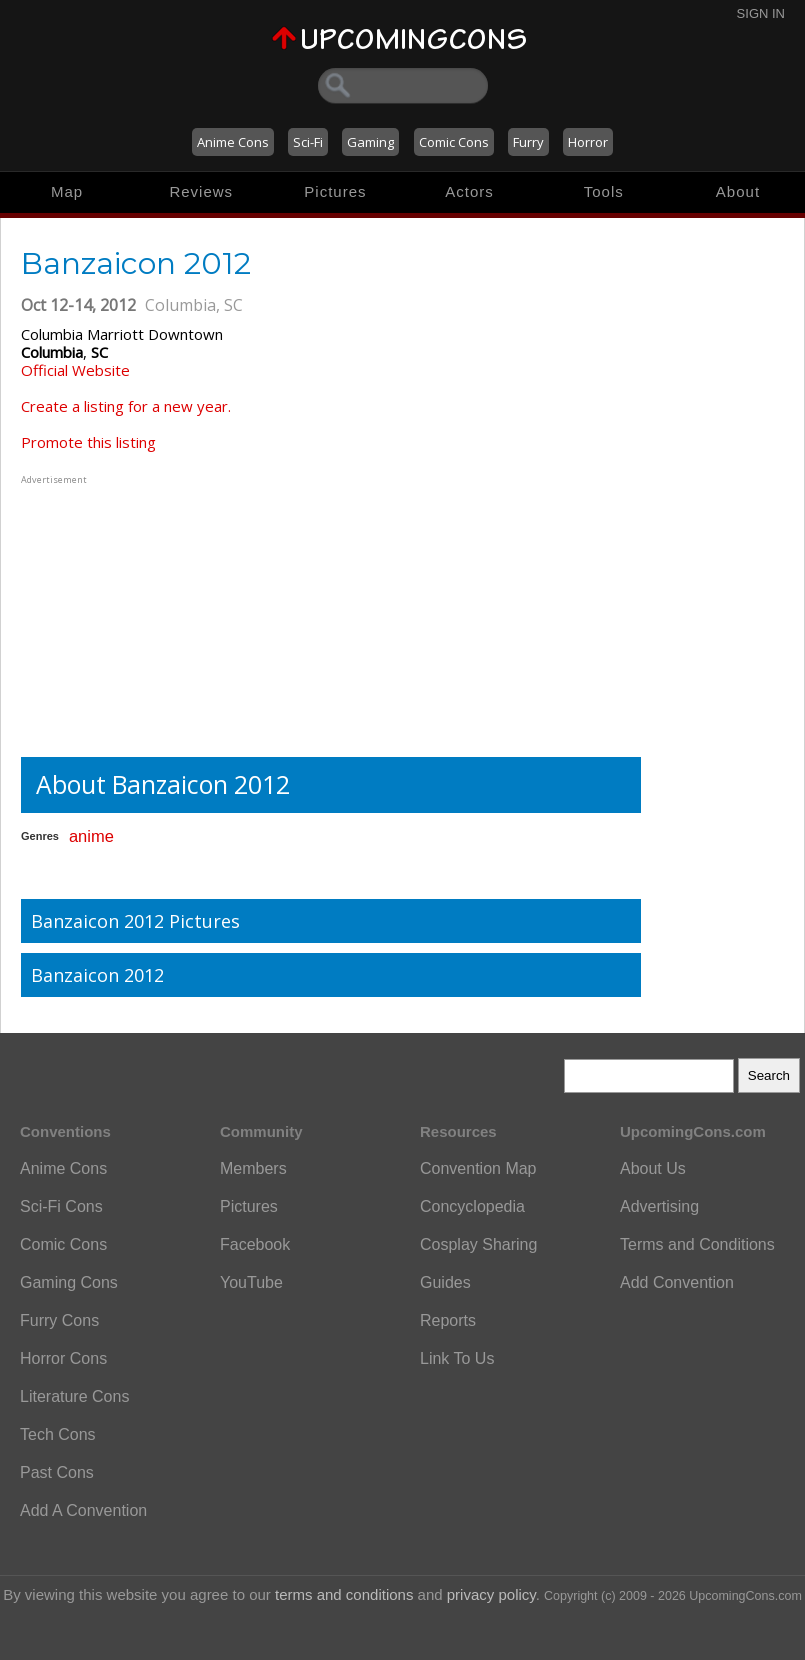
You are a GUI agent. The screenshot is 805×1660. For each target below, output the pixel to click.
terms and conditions (344, 1594)
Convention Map (478, 1168)
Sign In (761, 13)
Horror (588, 142)
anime (91, 836)
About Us (653, 1168)
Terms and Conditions (697, 1244)
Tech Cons (58, 1434)
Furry (528, 142)
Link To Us (457, 1358)
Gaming (370, 142)
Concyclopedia (472, 1206)
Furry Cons (59, 1320)
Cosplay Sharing (478, 1244)
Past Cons (57, 1472)
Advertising (659, 1206)
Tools (604, 191)
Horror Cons (63, 1358)
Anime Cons (233, 142)
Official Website (75, 370)
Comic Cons (454, 142)
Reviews (201, 191)
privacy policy (491, 1594)
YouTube (251, 1282)
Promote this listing (88, 442)
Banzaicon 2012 (97, 975)
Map (67, 191)
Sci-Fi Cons (61, 1206)
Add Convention (677, 1282)
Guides (445, 1282)
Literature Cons (74, 1396)
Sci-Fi (308, 142)
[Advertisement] (146, 614)
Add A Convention (83, 1510)
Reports (448, 1320)
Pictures (335, 191)
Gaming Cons (69, 1282)
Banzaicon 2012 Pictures (135, 921)
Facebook (255, 1244)
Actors (469, 191)
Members (253, 1168)
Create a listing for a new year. (126, 406)
